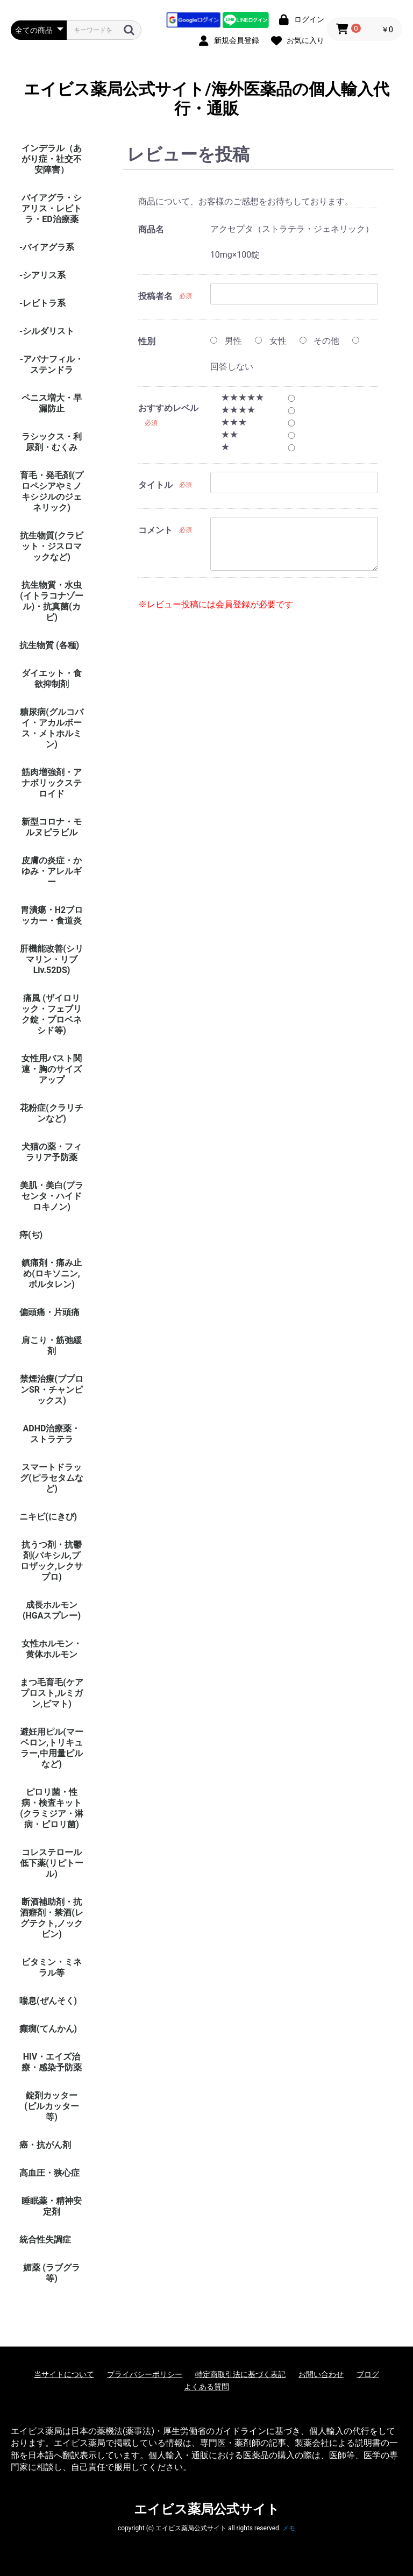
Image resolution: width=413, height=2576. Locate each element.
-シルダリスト (46, 331)
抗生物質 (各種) (49, 645)
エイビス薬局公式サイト (207, 2509)
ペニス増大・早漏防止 (52, 403)
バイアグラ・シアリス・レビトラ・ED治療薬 (52, 208)
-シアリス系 (42, 275)
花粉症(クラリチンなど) (51, 1113)
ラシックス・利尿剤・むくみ (52, 441)
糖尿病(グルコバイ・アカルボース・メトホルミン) (51, 728)
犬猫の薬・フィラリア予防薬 (52, 1151)
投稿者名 (155, 296)
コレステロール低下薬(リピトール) (51, 1863)
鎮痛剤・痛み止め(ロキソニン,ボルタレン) (52, 1273)
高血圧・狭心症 (49, 2173)
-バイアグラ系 (46, 247)
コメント (155, 530)
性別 (146, 341)
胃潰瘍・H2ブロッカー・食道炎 (51, 915)
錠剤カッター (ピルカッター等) (51, 2106)
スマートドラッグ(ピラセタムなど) (51, 1478)
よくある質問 (206, 2386)
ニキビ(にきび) (48, 1516)
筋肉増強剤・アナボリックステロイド (52, 783)
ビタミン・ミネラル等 (52, 1967)
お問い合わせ (321, 2374)
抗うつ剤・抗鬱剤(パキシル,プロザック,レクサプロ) (51, 1560)
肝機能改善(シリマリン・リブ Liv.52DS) (51, 959)
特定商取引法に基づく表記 (240, 2374)
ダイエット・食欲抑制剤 (52, 678)
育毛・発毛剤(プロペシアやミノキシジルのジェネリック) (51, 491)
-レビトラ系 (42, 303)
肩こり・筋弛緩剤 (52, 1345)
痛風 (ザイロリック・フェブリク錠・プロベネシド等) (52, 1014)
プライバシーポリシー (144, 2374)
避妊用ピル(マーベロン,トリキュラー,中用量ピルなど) (51, 1748)
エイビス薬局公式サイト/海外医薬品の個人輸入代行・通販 (206, 99)
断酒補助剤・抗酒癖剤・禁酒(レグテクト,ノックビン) (51, 1918)
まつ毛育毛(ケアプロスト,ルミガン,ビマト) (51, 1693)
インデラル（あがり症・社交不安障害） (52, 159)
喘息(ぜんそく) (48, 2001)
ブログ (368, 2374)
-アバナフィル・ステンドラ (51, 364)
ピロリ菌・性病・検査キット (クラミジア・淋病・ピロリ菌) (51, 1808)
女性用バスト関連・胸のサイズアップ (52, 1069)
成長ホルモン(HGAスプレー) (52, 1610)
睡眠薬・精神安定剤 (52, 2206)
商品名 (151, 229)
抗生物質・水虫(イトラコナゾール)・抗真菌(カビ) (51, 601)
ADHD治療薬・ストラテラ (52, 1433)
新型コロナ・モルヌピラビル (52, 827)
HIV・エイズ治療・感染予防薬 (52, 2062)
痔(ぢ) (30, 1235)
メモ (288, 2528)
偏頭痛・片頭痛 (49, 1312)
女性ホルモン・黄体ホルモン (52, 1648)
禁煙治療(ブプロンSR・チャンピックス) (51, 1390)
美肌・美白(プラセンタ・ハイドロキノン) (51, 1196)
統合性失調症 (45, 2239)
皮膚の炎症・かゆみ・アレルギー (52, 871)
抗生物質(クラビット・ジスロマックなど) (51, 546)
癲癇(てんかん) (48, 2029)
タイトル (155, 485)
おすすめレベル (168, 408)
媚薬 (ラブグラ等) (51, 2272)
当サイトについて (64, 2374)
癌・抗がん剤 (45, 2145)
